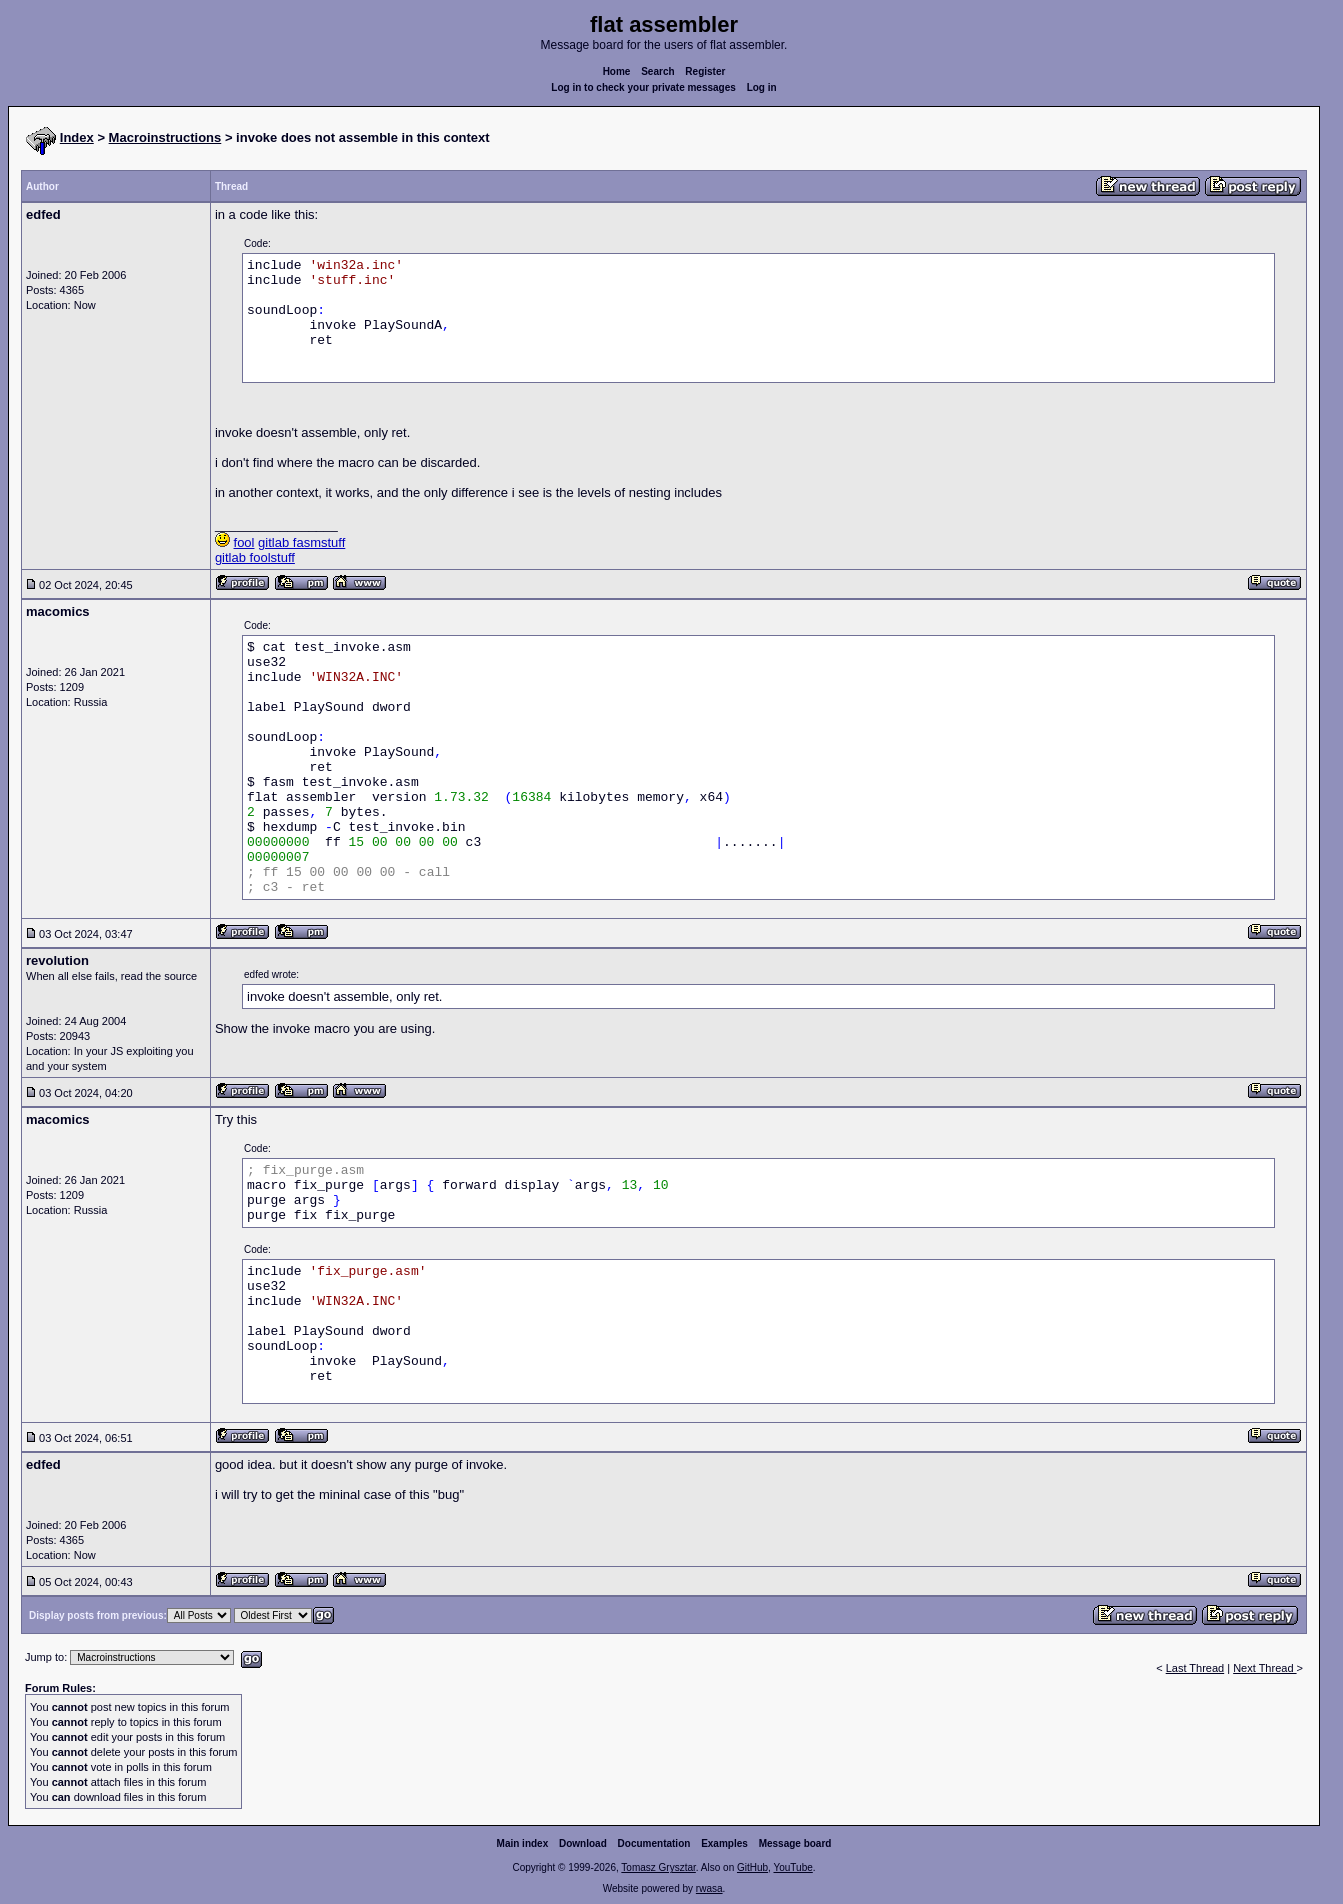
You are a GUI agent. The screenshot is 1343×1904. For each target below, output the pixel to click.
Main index (523, 1843)
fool (244, 542)
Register (705, 71)
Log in (762, 87)
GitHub (752, 1867)
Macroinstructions (165, 137)
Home (617, 71)
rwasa (709, 1888)
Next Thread (1264, 1668)
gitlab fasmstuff (301, 542)
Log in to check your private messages (643, 87)
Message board (795, 1843)
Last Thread (1195, 1668)
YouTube (792, 1867)
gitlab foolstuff (255, 557)
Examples (724, 1843)
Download (583, 1843)
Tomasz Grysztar (658, 1867)
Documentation (654, 1843)
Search (657, 71)
